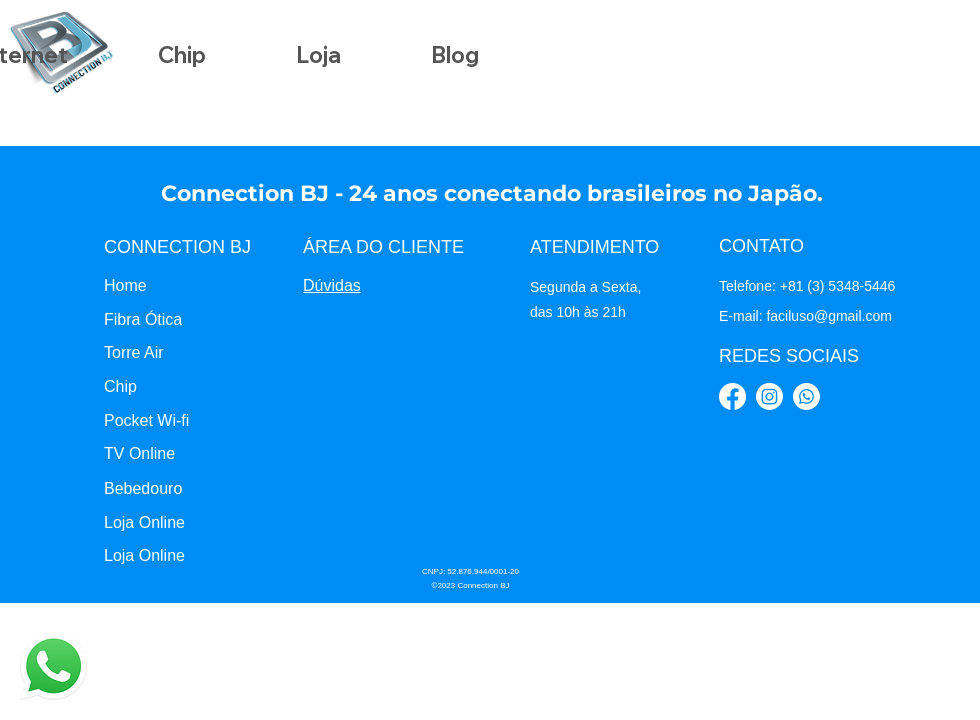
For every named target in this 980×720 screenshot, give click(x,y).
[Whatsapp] (806, 396)
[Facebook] (732, 396)
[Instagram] (769, 396)
